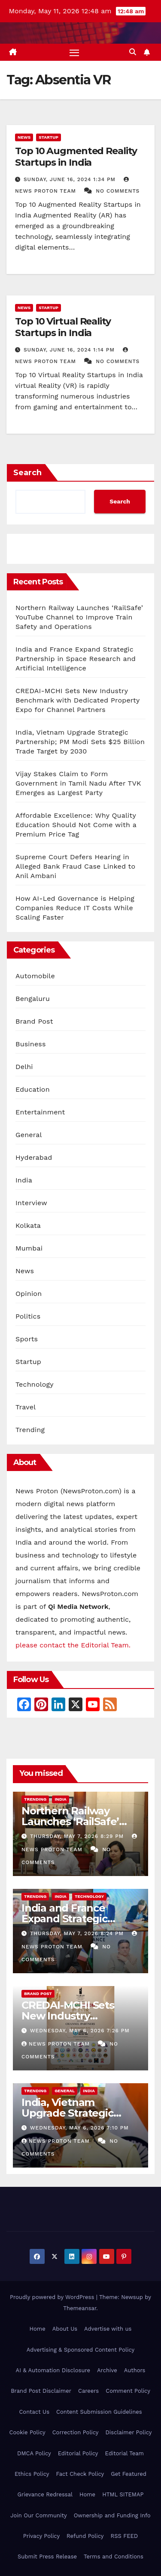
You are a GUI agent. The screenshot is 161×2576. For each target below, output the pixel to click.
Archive (107, 2370)
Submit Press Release (47, 2556)
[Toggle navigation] (74, 52)
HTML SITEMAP (122, 2494)
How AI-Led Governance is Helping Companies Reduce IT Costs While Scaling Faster (74, 907)
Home (38, 2329)
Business (30, 1044)
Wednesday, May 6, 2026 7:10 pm (79, 2128)
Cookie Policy (27, 2432)
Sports (26, 1339)
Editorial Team (124, 2453)
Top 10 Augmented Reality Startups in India (76, 156)
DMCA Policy (34, 2453)
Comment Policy (128, 2391)
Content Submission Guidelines (99, 2412)
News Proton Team (56, 2044)
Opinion (28, 1293)
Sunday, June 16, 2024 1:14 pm (70, 350)
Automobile (35, 976)
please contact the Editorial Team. (73, 1645)
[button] (132, 52)
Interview (31, 1203)
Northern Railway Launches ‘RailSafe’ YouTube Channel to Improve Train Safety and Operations (79, 617)
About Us (64, 2329)
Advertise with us (107, 2329)
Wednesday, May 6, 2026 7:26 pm (80, 2031)
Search (27, 472)
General (28, 1135)
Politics (27, 1316)
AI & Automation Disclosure (53, 2370)
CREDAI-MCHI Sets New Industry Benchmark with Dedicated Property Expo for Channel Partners (77, 700)
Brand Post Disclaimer (41, 2391)
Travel (25, 1407)
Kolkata (28, 1225)
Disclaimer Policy (129, 2432)
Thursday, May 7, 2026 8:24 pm (78, 1933)
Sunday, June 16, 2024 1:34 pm (71, 179)
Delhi (24, 1067)
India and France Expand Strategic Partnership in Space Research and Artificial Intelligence (75, 658)
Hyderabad (33, 1157)
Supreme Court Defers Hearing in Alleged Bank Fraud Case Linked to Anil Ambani (75, 866)
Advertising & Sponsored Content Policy (80, 2350)
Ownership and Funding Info (112, 2515)
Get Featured (128, 2474)
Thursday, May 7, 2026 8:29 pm (78, 1836)
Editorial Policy (78, 2453)
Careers (88, 2391)
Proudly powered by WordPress (53, 2297)
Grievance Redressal (45, 2494)
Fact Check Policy (80, 2474)
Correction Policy (75, 2432)
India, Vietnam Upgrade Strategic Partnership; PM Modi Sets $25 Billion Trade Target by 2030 (80, 741)
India (23, 1180)
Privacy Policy (41, 2536)
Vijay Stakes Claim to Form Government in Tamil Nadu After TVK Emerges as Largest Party (78, 783)
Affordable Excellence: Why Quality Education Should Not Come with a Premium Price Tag (76, 824)
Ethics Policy (32, 2474)
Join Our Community (38, 2515)
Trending (30, 1430)
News (24, 137)
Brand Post (34, 1021)
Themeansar (79, 2308)
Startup (48, 137)
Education (32, 1089)
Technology (34, 1384)
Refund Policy (85, 2536)
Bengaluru (32, 999)
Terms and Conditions (113, 2556)
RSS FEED (124, 2536)
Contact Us (34, 2412)
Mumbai (29, 1248)
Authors (135, 2370)
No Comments (118, 191)
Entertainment (40, 1112)
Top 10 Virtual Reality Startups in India (63, 327)
